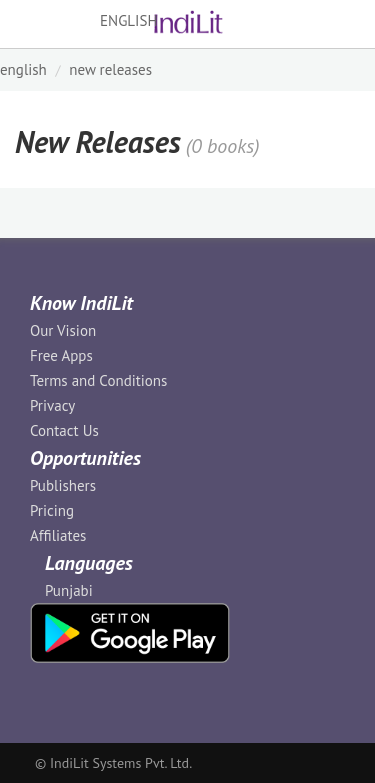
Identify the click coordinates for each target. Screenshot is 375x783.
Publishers (63, 485)
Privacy (52, 405)
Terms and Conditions (98, 380)
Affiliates (58, 535)
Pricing (52, 510)
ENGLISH (23, 69)
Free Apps (61, 355)
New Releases (110, 69)
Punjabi (69, 590)
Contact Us (64, 430)
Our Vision (63, 330)
